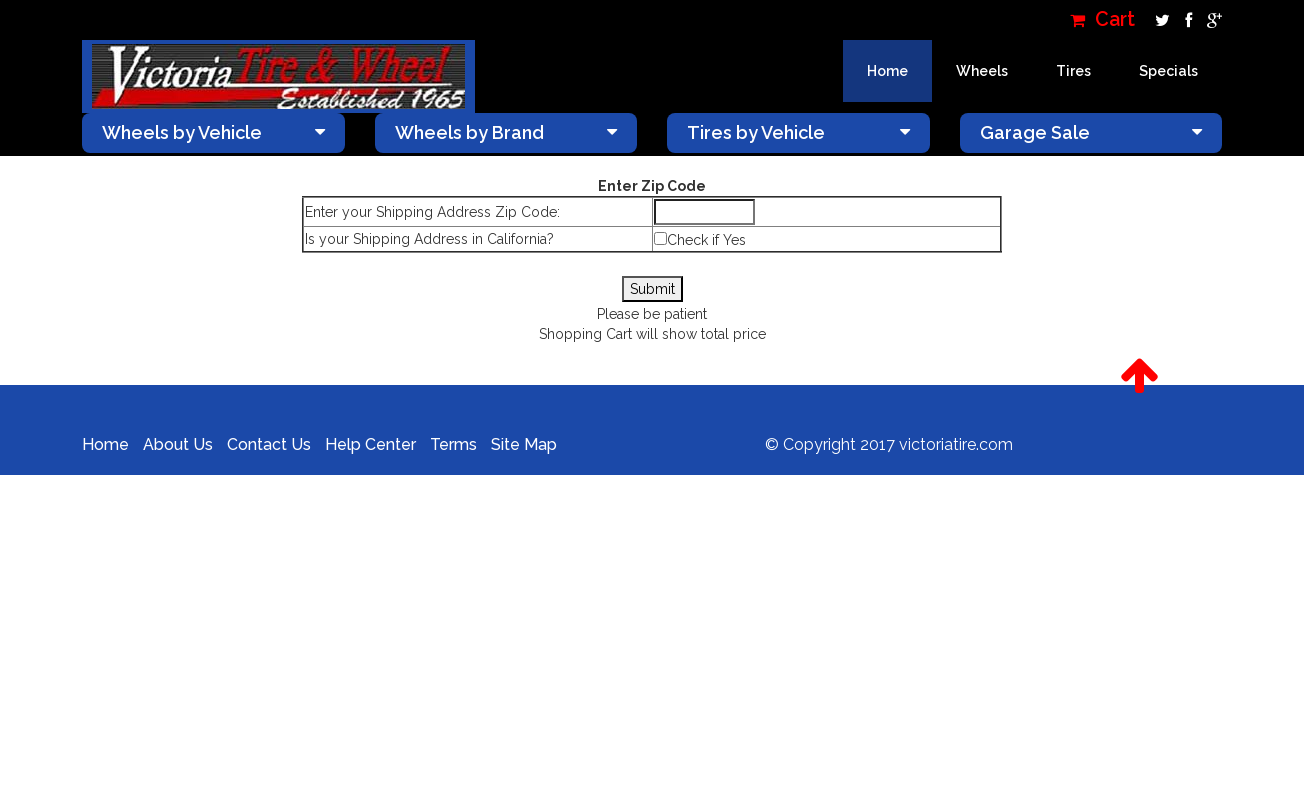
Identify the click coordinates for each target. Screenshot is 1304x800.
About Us (178, 444)
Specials (1168, 71)
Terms (453, 444)
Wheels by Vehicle (213, 132)
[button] (1139, 376)
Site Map (524, 444)
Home (887, 71)
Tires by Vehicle (798, 132)
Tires (1073, 71)
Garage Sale (1091, 132)
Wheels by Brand (506, 132)
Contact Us (269, 444)
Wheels (982, 71)
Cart (1102, 19)
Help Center (370, 444)
